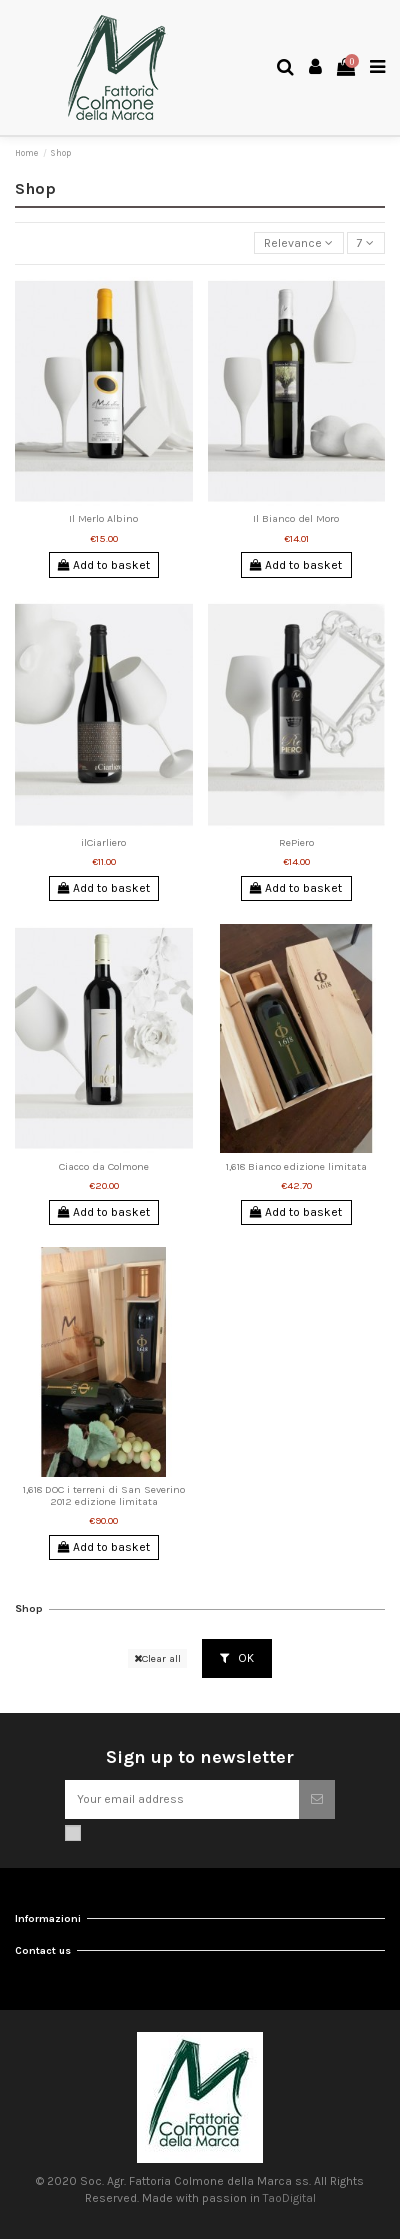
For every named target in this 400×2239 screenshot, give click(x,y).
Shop (29, 1608)
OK (237, 1658)
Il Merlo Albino (103, 518)
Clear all (157, 1658)
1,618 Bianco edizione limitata (296, 1166)
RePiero (296, 842)
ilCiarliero (103, 842)
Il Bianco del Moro (296, 518)
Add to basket (104, 565)
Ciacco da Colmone (104, 1166)
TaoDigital (289, 2198)
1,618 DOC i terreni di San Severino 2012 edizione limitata (104, 1495)
